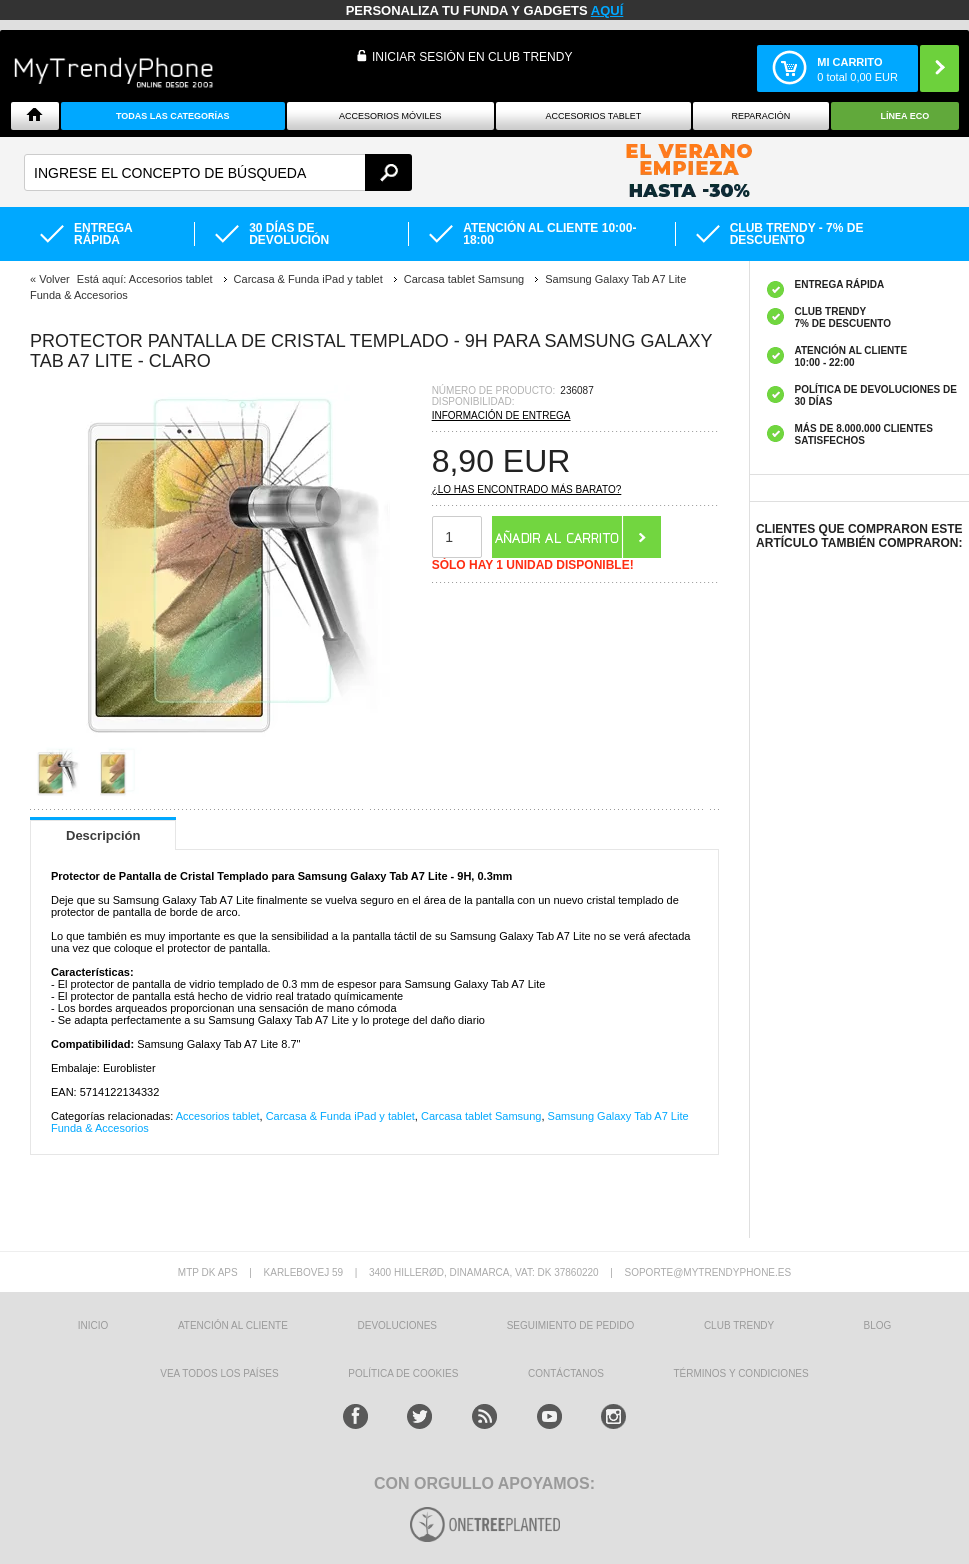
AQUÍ (607, 10)
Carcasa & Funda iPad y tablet (340, 1116)
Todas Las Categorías (173, 116)
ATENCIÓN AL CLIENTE (233, 1325)
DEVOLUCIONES (397, 1325)
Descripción (103, 835)
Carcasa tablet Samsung (481, 1116)
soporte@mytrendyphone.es (707, 1272)
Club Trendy (739, 1325)
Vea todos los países (219, 1373)
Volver (54, 279)
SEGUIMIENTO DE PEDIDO (571, 1325)
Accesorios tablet (593, 116)
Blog (878, 1325)
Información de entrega (501, 415)
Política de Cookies (403, 1373)
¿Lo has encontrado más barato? (527, 489)
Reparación (760, 116)
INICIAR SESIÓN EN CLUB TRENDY (472, 57)
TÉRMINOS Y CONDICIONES (741, 1373)
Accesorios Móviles (390, 116)
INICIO (93, 1325)
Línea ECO (905, 116)
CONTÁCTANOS (566, 1373)
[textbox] (218, 172)
